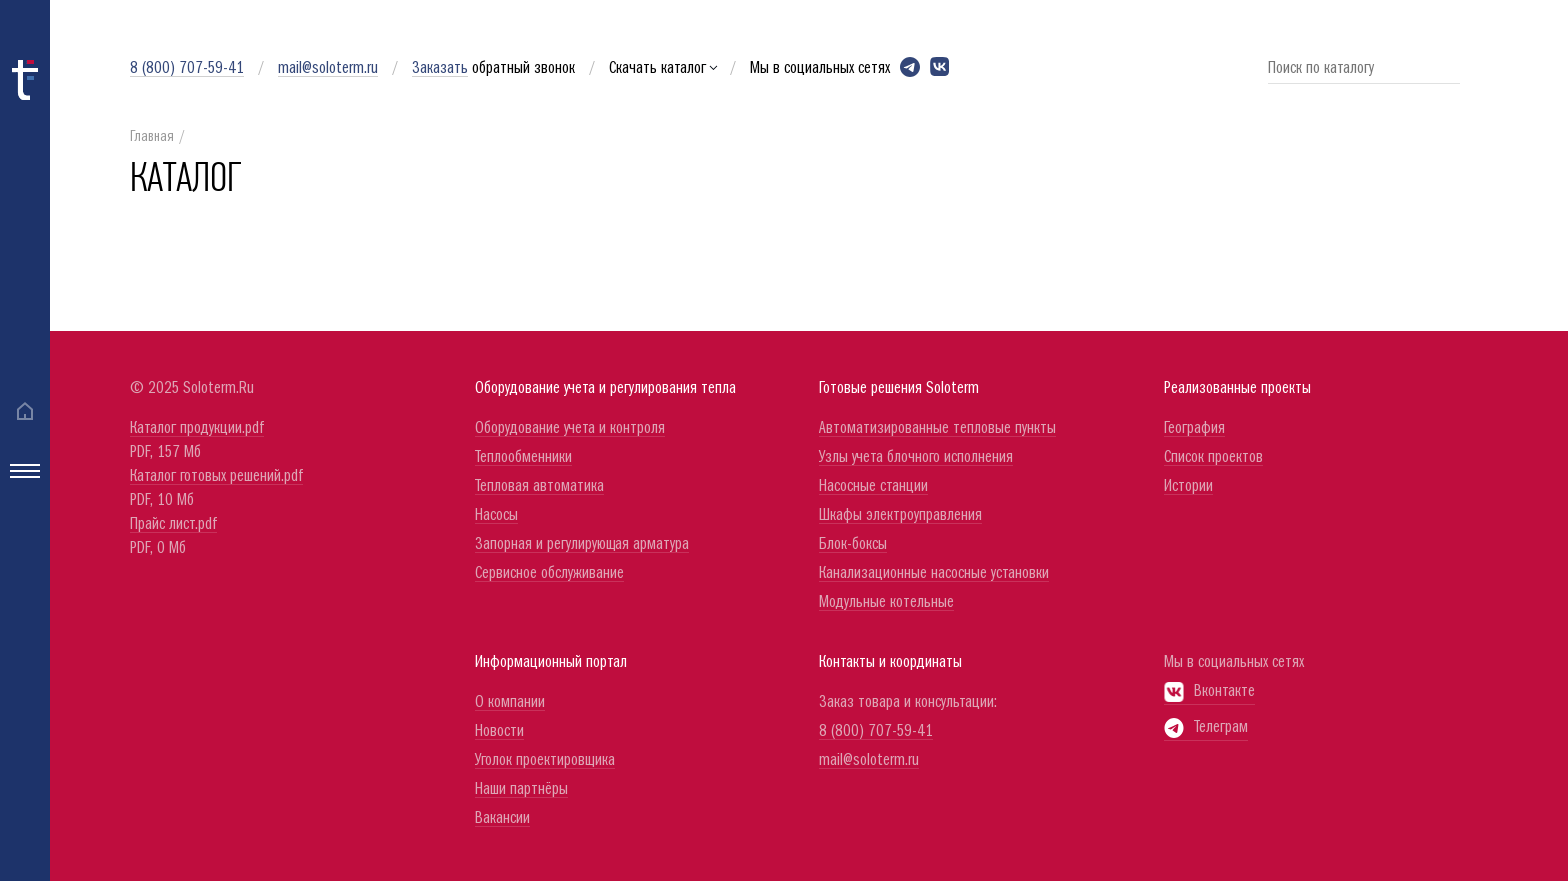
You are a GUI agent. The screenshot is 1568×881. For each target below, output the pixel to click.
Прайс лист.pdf (173, 524)
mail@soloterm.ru (328, 68)
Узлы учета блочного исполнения (916, 457)
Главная (152, 137)
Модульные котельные (886, 602)
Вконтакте (1209, 691)
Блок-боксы (853, 544)
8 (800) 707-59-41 (187, 68)
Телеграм (1206, 727)
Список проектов (1213, 457)
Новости (499, 731)
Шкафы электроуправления (900, 515)
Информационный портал (551, 662)
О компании (510, 702)
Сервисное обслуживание (549, 573)
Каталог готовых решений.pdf (216, 476)
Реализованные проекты (1237, 388)
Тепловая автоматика (539, 486)
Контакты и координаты (890, 662)
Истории (1188, 486)
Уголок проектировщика (545, 760)
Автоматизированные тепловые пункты (937, 428)
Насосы (496, 515)
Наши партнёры (521, 789)
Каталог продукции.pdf (197, 428)
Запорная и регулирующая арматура (582, 544)
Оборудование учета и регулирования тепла (605, 388)
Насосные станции (873, 486)
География (1194, 428)
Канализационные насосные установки (934, 573)
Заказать (440, 68)
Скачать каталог (662, 68)
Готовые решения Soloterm (899, 388)
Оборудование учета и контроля (570, 428)
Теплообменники (523, 457)
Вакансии (502, 818)
